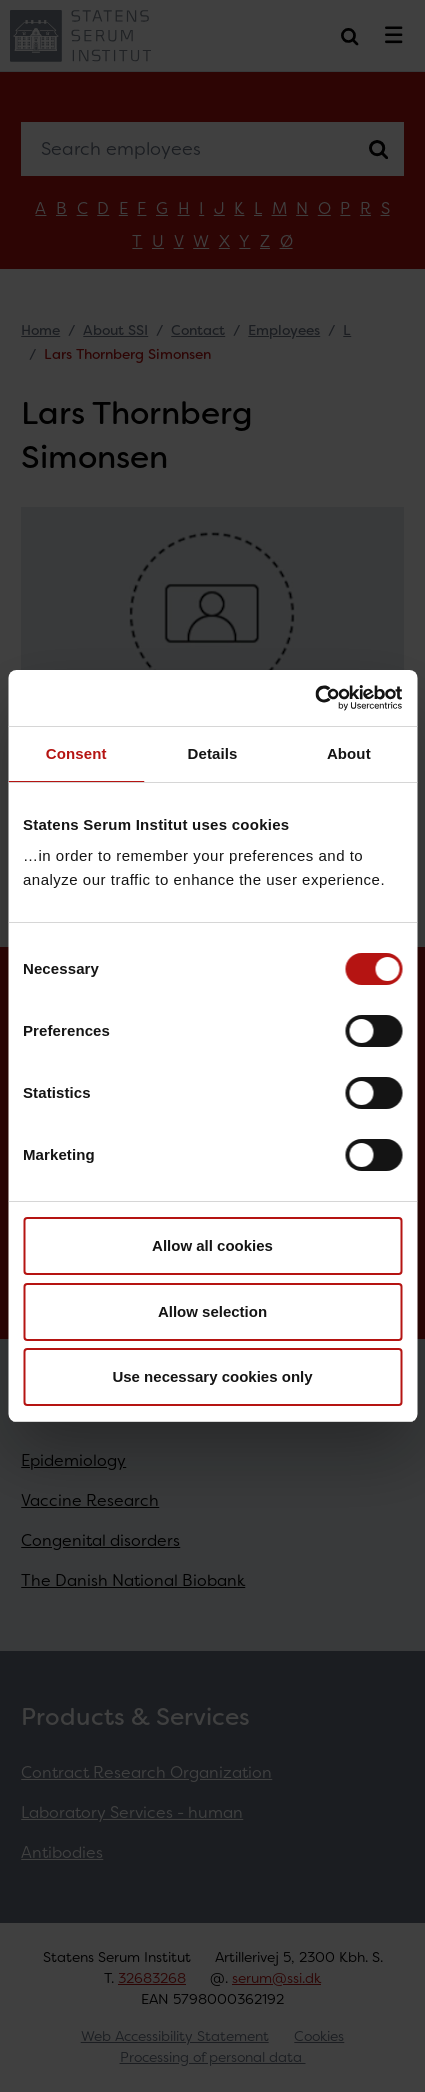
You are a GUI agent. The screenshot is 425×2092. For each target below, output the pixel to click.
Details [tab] (213, 753)
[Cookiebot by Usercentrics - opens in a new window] (314, 698)
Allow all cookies (212, 1245)
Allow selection (212, 1311)
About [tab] (349, 753)
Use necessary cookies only (212, 1376)
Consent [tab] (76, 753)
